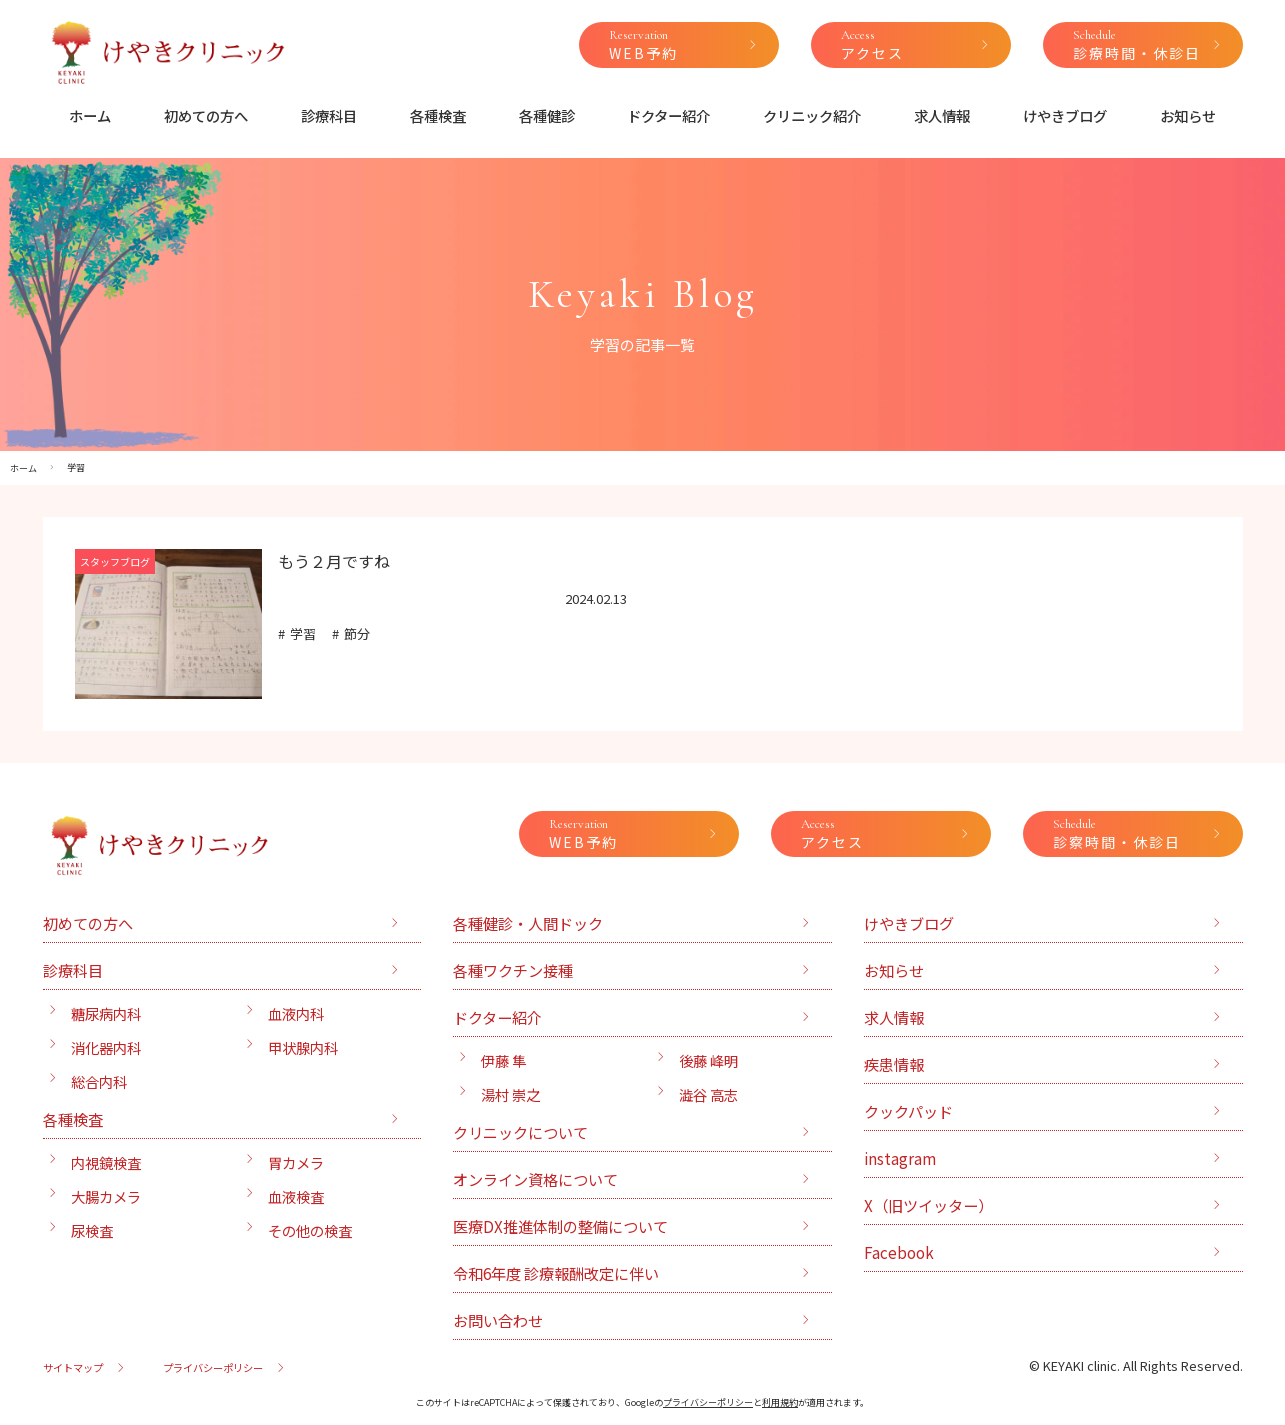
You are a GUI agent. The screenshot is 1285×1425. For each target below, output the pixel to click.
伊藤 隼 (503, 1060)
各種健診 (547, 115)
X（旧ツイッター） (928, 1205)
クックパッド (908, 1111)
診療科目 (329, 115)
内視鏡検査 (106, 1162)
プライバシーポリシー (213, 1367)
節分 (357, 633)
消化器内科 (106, 1047)
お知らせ (1188, 115)
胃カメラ (296, 1162)
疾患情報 (894, 1064)
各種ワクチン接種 (513, 970)
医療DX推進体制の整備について (560, 1226)
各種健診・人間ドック (528, 923)
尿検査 (92, 1230)
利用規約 (780, 1402)
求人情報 (942, 115)
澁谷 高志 (708, 1094)
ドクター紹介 (668, 115)
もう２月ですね (334, 561)
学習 (303, 633)
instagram (900, 1158)
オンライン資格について (535, 1179)
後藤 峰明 (708, 1060)
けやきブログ (1065, 115)
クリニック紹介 (812, 115)
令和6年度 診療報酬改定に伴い (556, 1273)
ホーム (90, 115)
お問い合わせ (498, 1320)
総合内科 (99, 1081)
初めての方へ (206, 115)
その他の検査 (310, 1230)
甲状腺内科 (303, 1047)
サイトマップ (73, 1367)
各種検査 (438, 115)
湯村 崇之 (510, 1094)
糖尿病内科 (106, 1013)
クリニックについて (520, 1132)
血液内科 (296, 1013)
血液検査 (296, 1196)
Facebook (899, 1252)
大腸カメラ (106, 1196)
